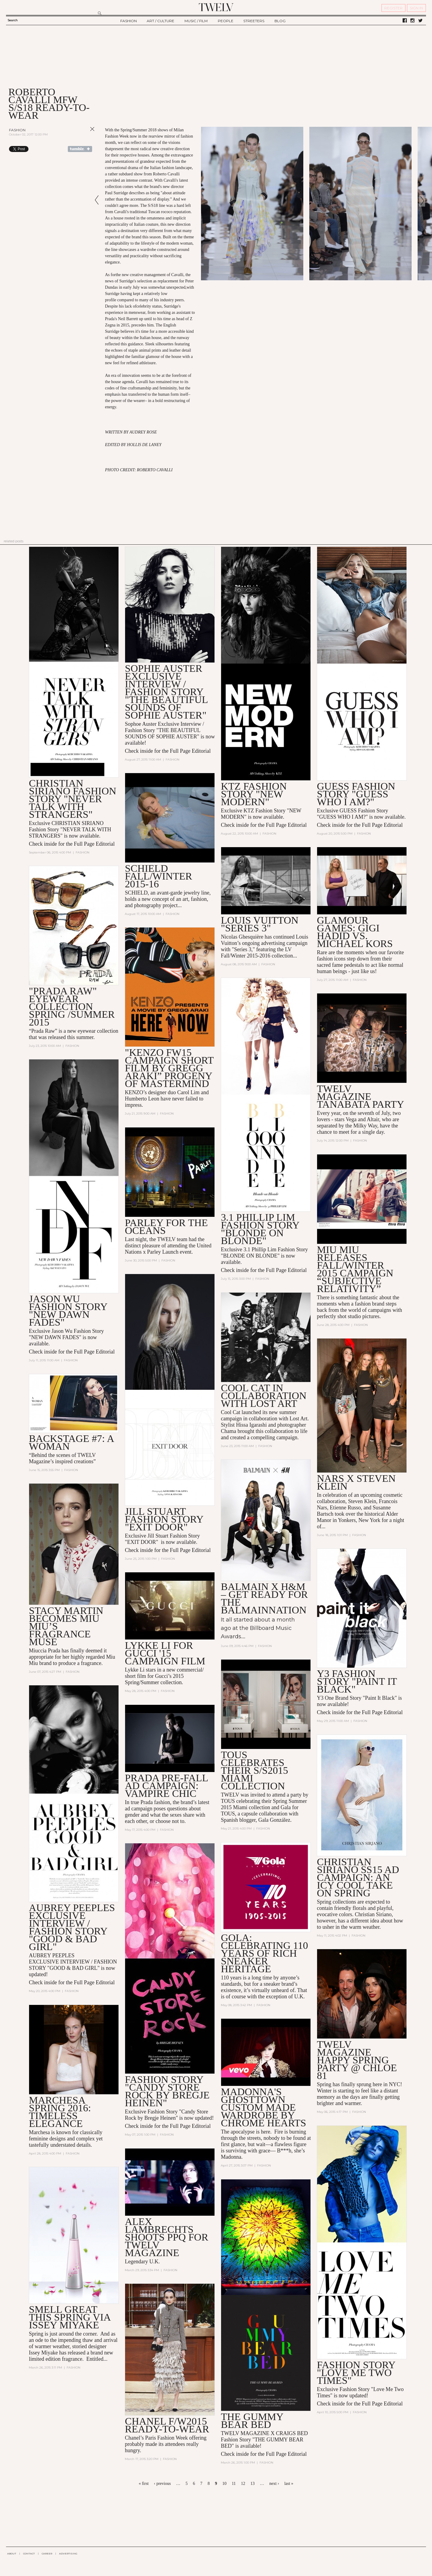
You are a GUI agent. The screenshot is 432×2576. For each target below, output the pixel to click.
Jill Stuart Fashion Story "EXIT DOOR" (164, 1519)
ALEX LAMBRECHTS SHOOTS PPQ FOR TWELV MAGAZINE (166, 2237)
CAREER (47, 2553)
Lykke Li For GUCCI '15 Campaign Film (165, 1653)
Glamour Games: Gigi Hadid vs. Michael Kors (355, 932)
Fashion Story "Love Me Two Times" (356, 2372)
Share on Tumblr (80, 149)
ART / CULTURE (160, 21)
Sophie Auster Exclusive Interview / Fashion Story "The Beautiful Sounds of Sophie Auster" (166, 692)
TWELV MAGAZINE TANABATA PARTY (360, 1096)
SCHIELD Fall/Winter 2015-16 (158, 876)
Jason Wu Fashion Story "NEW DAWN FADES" (68, 1310)
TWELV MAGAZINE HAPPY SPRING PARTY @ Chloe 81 (357, 2060)
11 (234, 2483)
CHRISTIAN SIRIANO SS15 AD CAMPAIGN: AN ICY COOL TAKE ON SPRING (358, 1877)
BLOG (280, 21)
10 (224, 2483)
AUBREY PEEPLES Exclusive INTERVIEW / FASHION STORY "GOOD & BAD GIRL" (72, 1927)
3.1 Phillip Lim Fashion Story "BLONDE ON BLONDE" (260, 1229)
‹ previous (162, 2483)
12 (243, 2483)
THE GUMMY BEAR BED (252, 2420)
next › (274, 2483)
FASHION (128, 21)
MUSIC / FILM (196, 21)
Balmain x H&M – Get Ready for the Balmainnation (264, 1598)
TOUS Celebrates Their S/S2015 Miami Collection (254, 1770)
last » (288, 2483)
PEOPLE (225, 21)
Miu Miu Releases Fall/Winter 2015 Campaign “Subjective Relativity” (355, 1269)
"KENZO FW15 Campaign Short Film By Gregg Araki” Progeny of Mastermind (169, 1068)
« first (143, 2483)
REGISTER (393, 8)
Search (13, 20)
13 (252, 2483)
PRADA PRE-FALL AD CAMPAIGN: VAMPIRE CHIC (166, 1785)
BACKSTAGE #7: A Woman (71, 1442)
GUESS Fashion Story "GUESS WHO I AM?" (356, 794)
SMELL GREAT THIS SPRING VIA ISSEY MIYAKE (69, 2317)
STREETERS (253, 21)
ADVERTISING (68, 2553)
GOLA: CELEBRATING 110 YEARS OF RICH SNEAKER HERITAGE (264, 1953)
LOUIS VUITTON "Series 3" (259, 924)
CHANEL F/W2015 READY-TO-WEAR (167, 2425)
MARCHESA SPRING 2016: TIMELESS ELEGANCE (60, 2112)
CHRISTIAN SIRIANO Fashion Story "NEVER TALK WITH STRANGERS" (72, 799)
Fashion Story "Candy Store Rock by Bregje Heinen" (167, 2091)
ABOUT (11, 2553)
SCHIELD (136, 893)
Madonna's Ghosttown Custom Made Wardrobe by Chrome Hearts (263, 2107)
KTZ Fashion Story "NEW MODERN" (253, 794)
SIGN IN (416, 8)
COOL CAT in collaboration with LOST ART (263, 1395)
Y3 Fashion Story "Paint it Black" (357, 1681)
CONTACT (29, 2553)
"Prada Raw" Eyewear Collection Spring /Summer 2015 (72, 1006)
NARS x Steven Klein (356, 1482)
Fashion (17, 130)
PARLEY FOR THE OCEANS (166, 1226)
